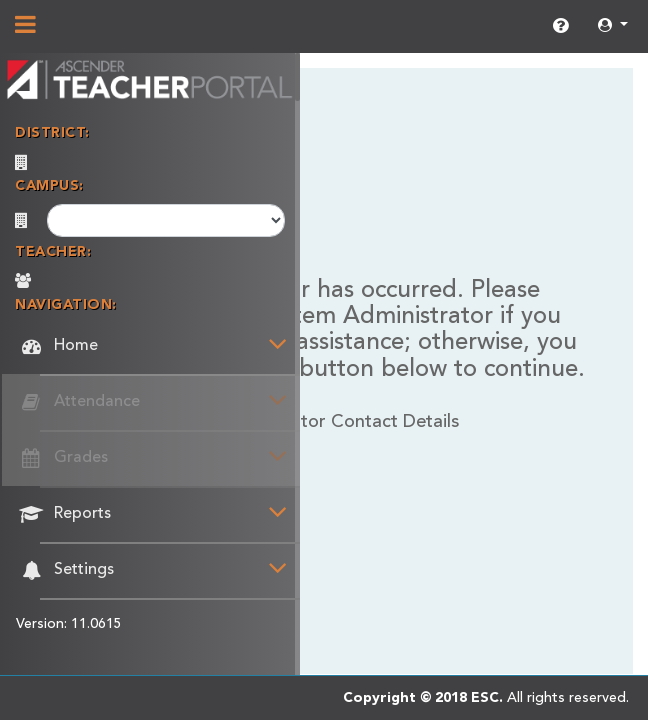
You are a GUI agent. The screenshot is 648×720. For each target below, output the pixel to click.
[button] (613, 26)
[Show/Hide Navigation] (25, 27)
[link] (560, 27)
